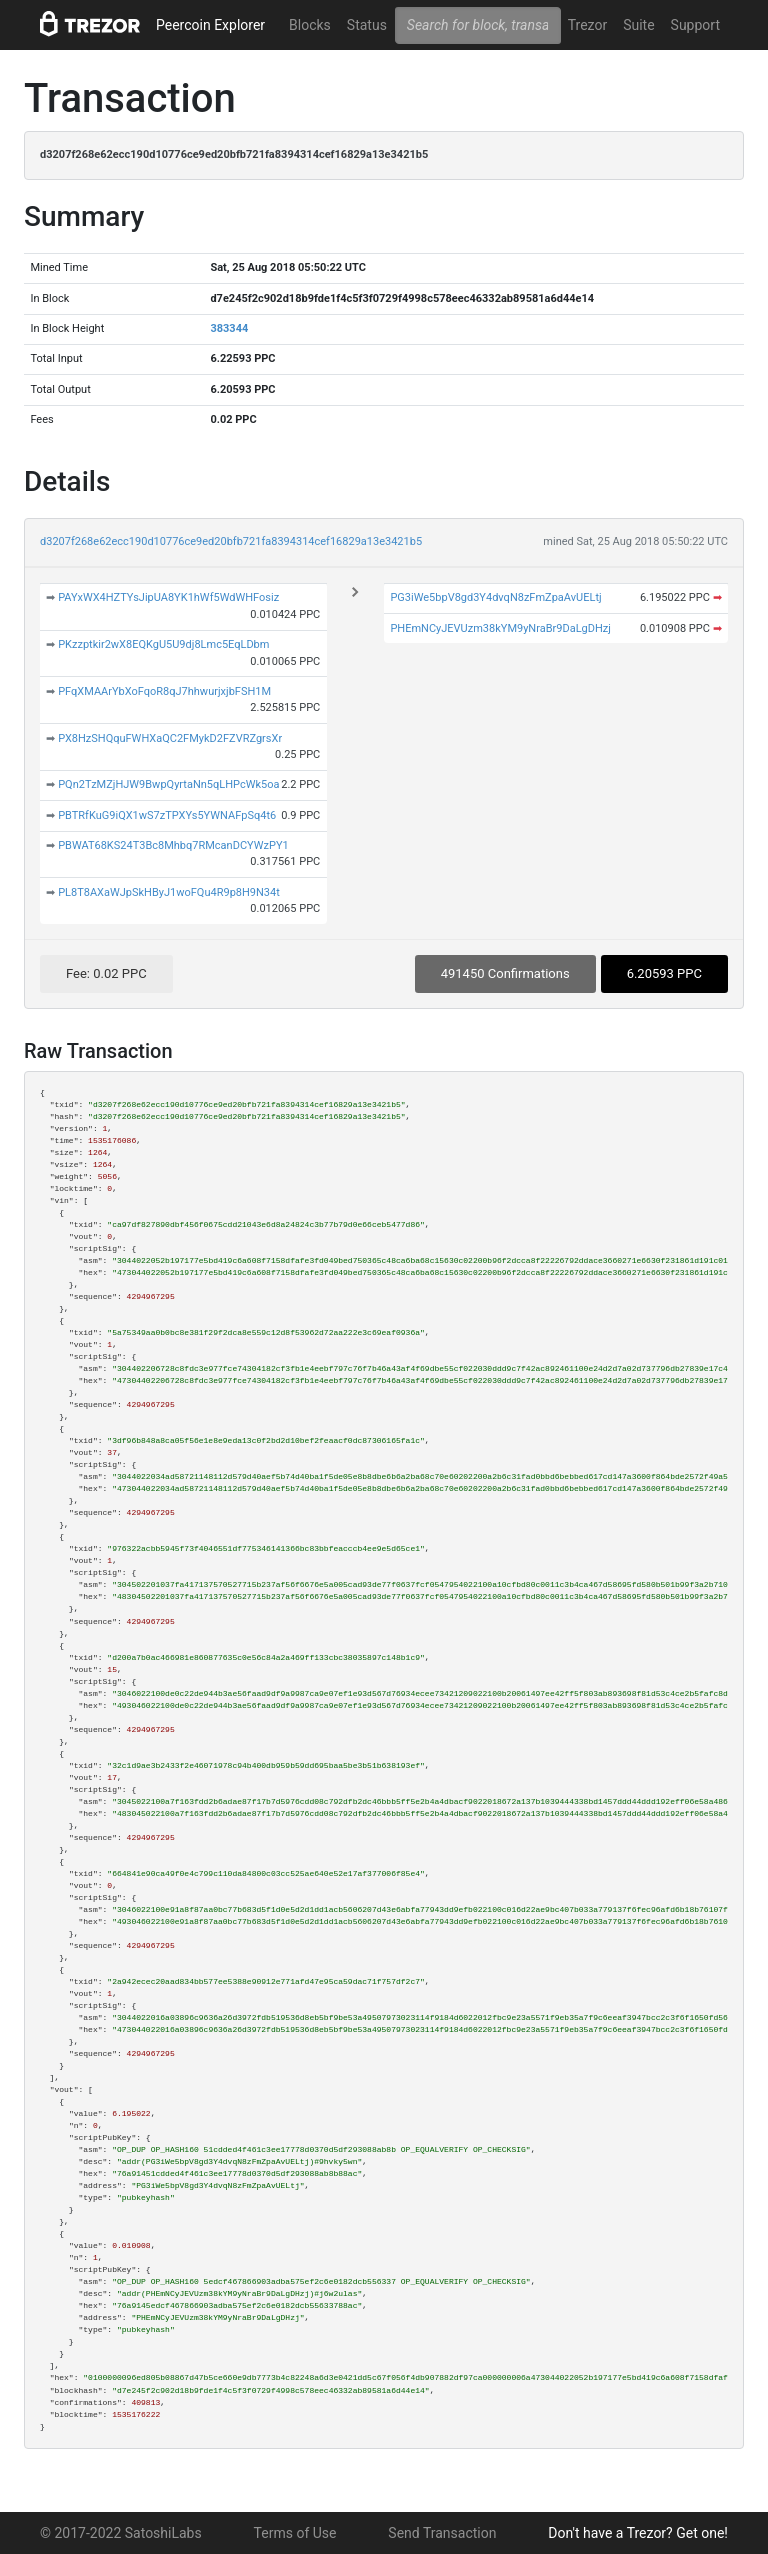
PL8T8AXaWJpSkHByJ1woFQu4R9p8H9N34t (169, 892)
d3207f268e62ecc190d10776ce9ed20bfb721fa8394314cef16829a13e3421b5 (231, 541)
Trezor (587, 25)
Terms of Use (295, 2533)
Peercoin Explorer (210, 25)
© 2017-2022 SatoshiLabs (121, 2533)
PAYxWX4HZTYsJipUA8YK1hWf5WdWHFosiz (168, 597)
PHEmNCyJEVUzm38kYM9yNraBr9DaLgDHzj (500, 628)
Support (695, 25)
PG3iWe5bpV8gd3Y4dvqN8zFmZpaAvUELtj (495, 597)
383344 (229, 328)
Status (367, 25)
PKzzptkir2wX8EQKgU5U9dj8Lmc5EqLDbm (163, 644)
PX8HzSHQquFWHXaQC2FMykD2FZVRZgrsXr (170, 738)
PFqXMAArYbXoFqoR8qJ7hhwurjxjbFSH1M (164, 691)
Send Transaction (442, 2533)
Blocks (310, 25)
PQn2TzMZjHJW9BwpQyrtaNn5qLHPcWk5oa (168, 784)
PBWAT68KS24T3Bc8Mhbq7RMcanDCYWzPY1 (173, 845)
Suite (638, 25)
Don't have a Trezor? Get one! (638, 2533)
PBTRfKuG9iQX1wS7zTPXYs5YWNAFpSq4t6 (167, 815)
